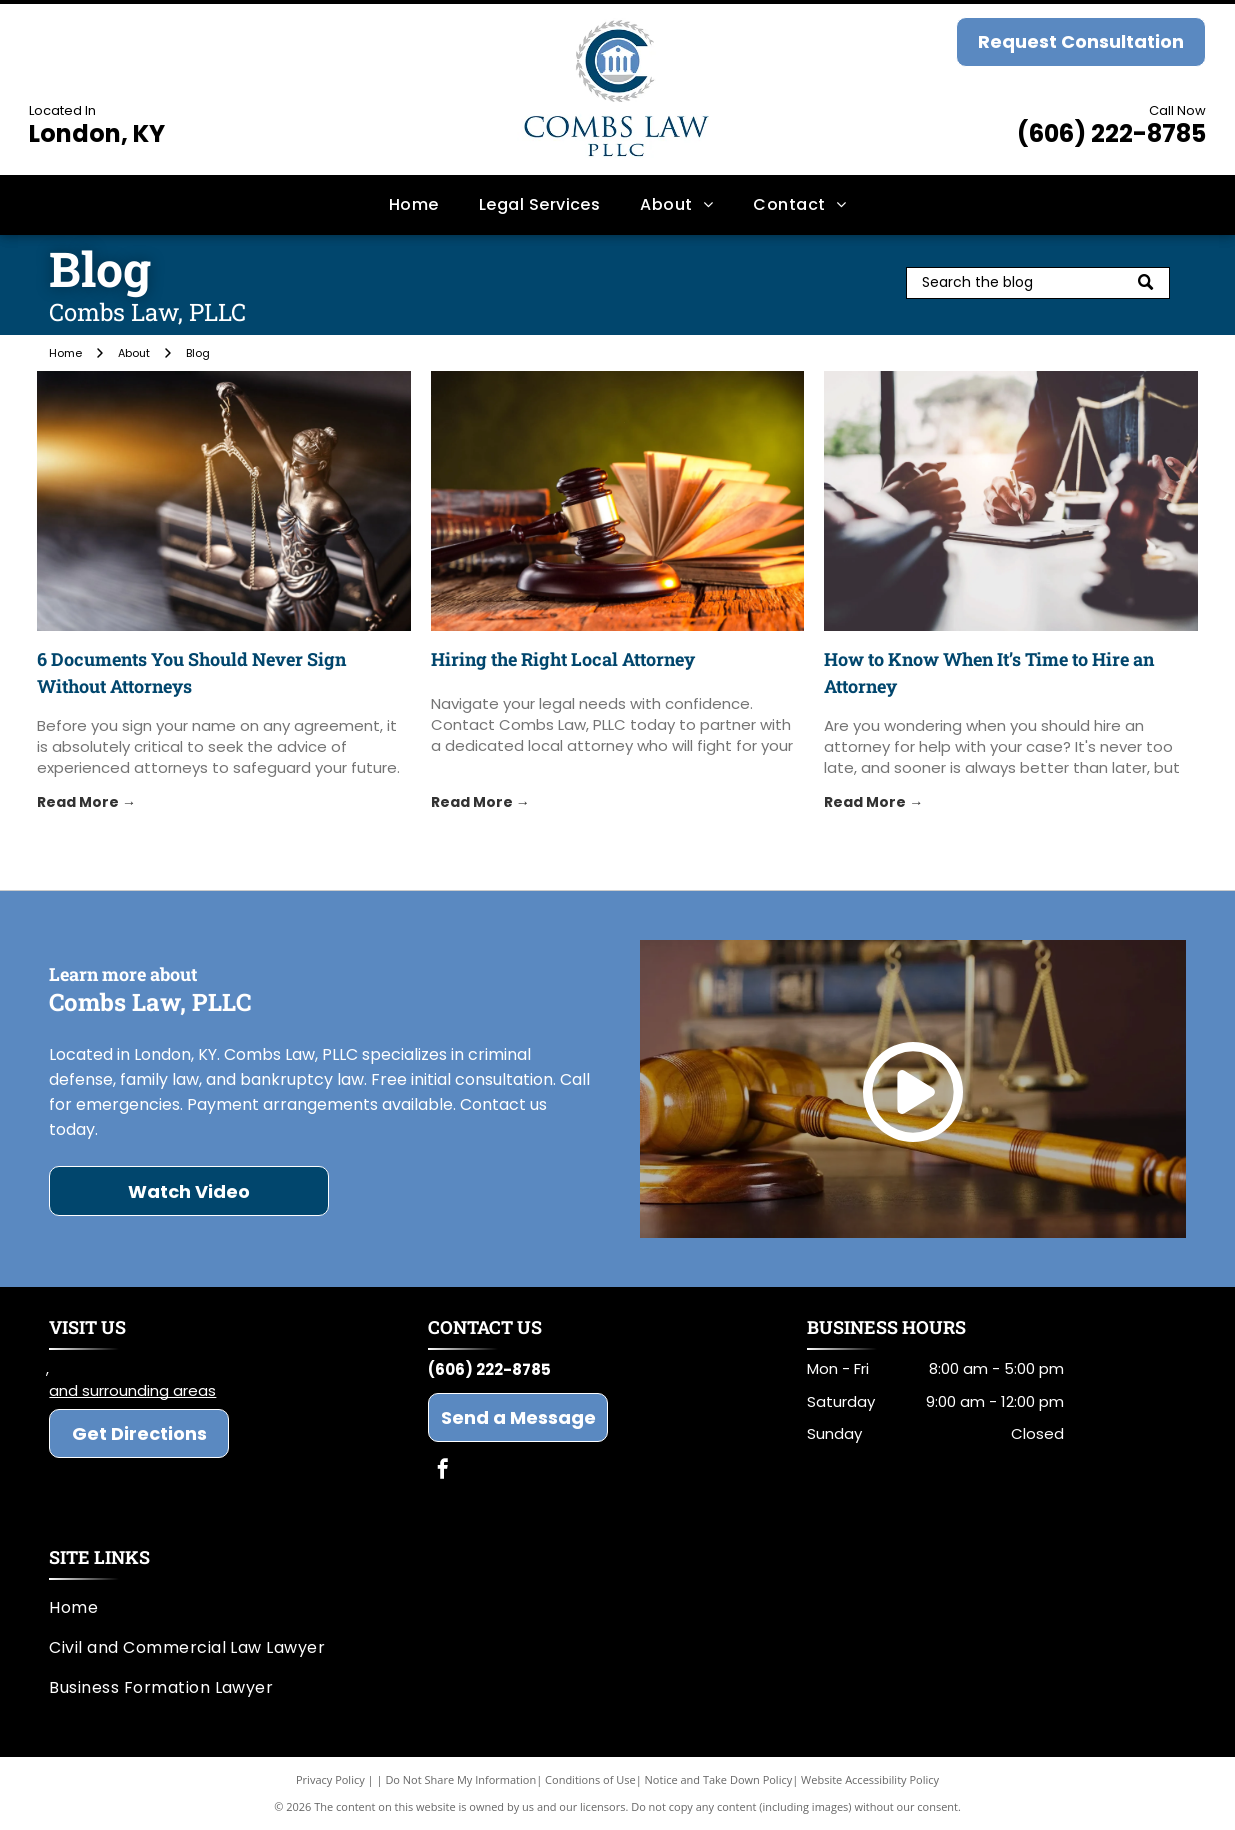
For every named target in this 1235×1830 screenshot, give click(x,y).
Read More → (86, 802)
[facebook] (443, 1471)
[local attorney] (618, 501)
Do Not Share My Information (460, 1779)
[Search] (1037, 283)
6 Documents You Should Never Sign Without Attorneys (191, 672)
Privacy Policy (330, 1779)
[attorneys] (224, 501)
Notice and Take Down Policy (719, 1779)
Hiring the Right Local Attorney (563, 659)
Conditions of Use (590, 1779)
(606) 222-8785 (1111, 133)
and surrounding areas (132, 1390)
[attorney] (1011, 501)
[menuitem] (414, 204)
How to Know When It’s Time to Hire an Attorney (989, 672)
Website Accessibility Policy (870, 1779)
